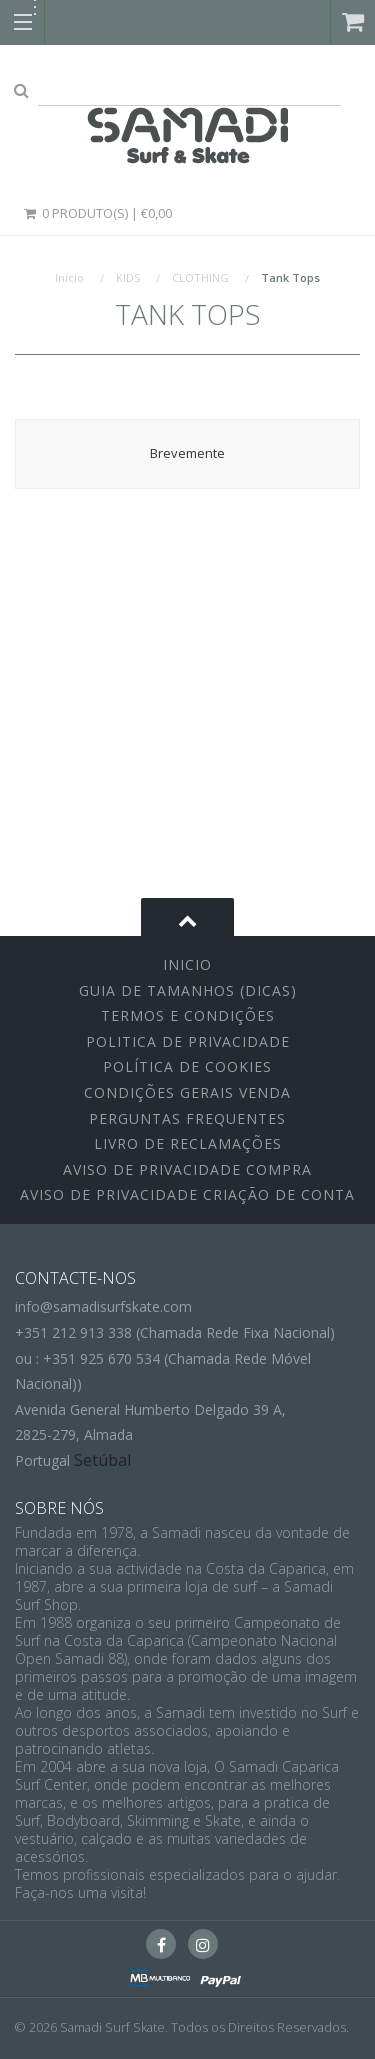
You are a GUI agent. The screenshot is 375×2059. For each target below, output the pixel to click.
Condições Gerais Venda (187, 1092)
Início (69, 277)
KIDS (128, 277)
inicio (187, 964)
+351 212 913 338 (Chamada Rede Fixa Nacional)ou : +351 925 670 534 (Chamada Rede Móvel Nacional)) (175, 1358)
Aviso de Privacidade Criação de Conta (187, 1194)
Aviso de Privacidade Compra (187, 1169)
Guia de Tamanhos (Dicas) (188, 990)
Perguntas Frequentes (187, 1118)
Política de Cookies (187, 1066)
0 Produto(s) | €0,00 (97, 213)
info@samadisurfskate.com (103, 1306)
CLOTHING (200, 277)
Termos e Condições (188, 1015)
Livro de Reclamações (188, 1143)
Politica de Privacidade (188, 1041)
